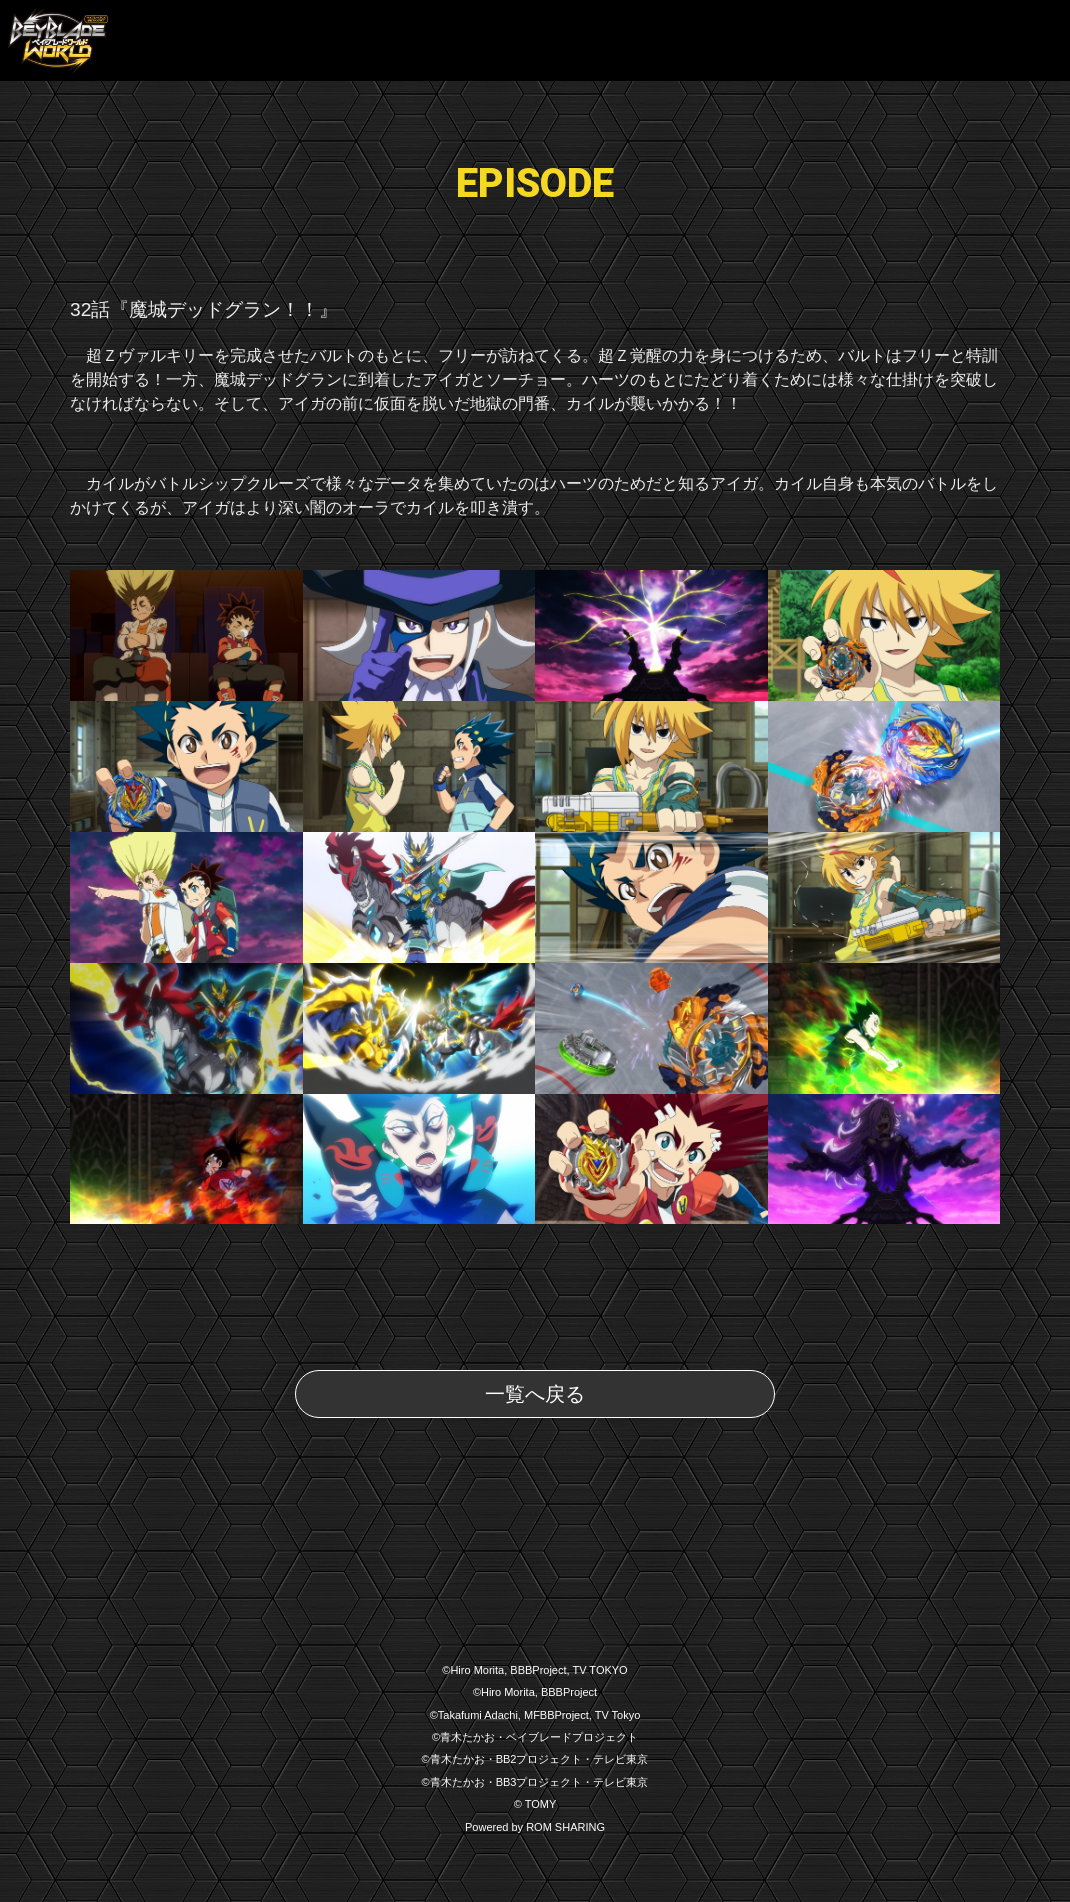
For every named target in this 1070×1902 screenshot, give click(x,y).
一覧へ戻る (535, 1394)
